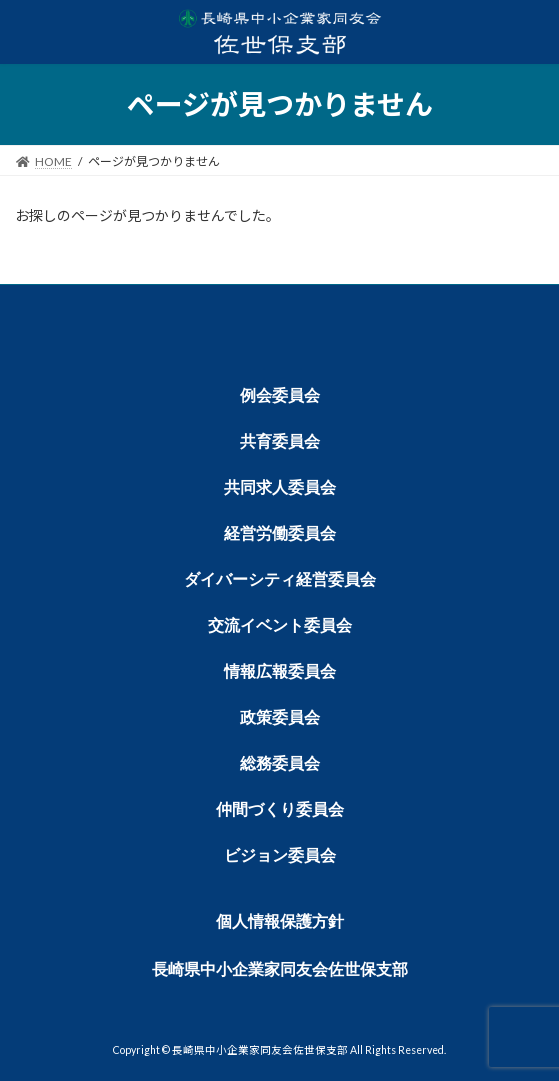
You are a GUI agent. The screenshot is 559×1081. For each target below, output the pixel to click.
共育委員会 (280, 441)
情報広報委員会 (280, 671)
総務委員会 (280, 763)
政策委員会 (280, 717)
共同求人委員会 (280, 487)
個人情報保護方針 (280, 921)
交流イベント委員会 (280, 625)
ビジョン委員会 (280, 855)
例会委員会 (280, 395)
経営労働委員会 (280, 533)
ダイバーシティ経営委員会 (280, 579)
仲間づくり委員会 (280, 809)
